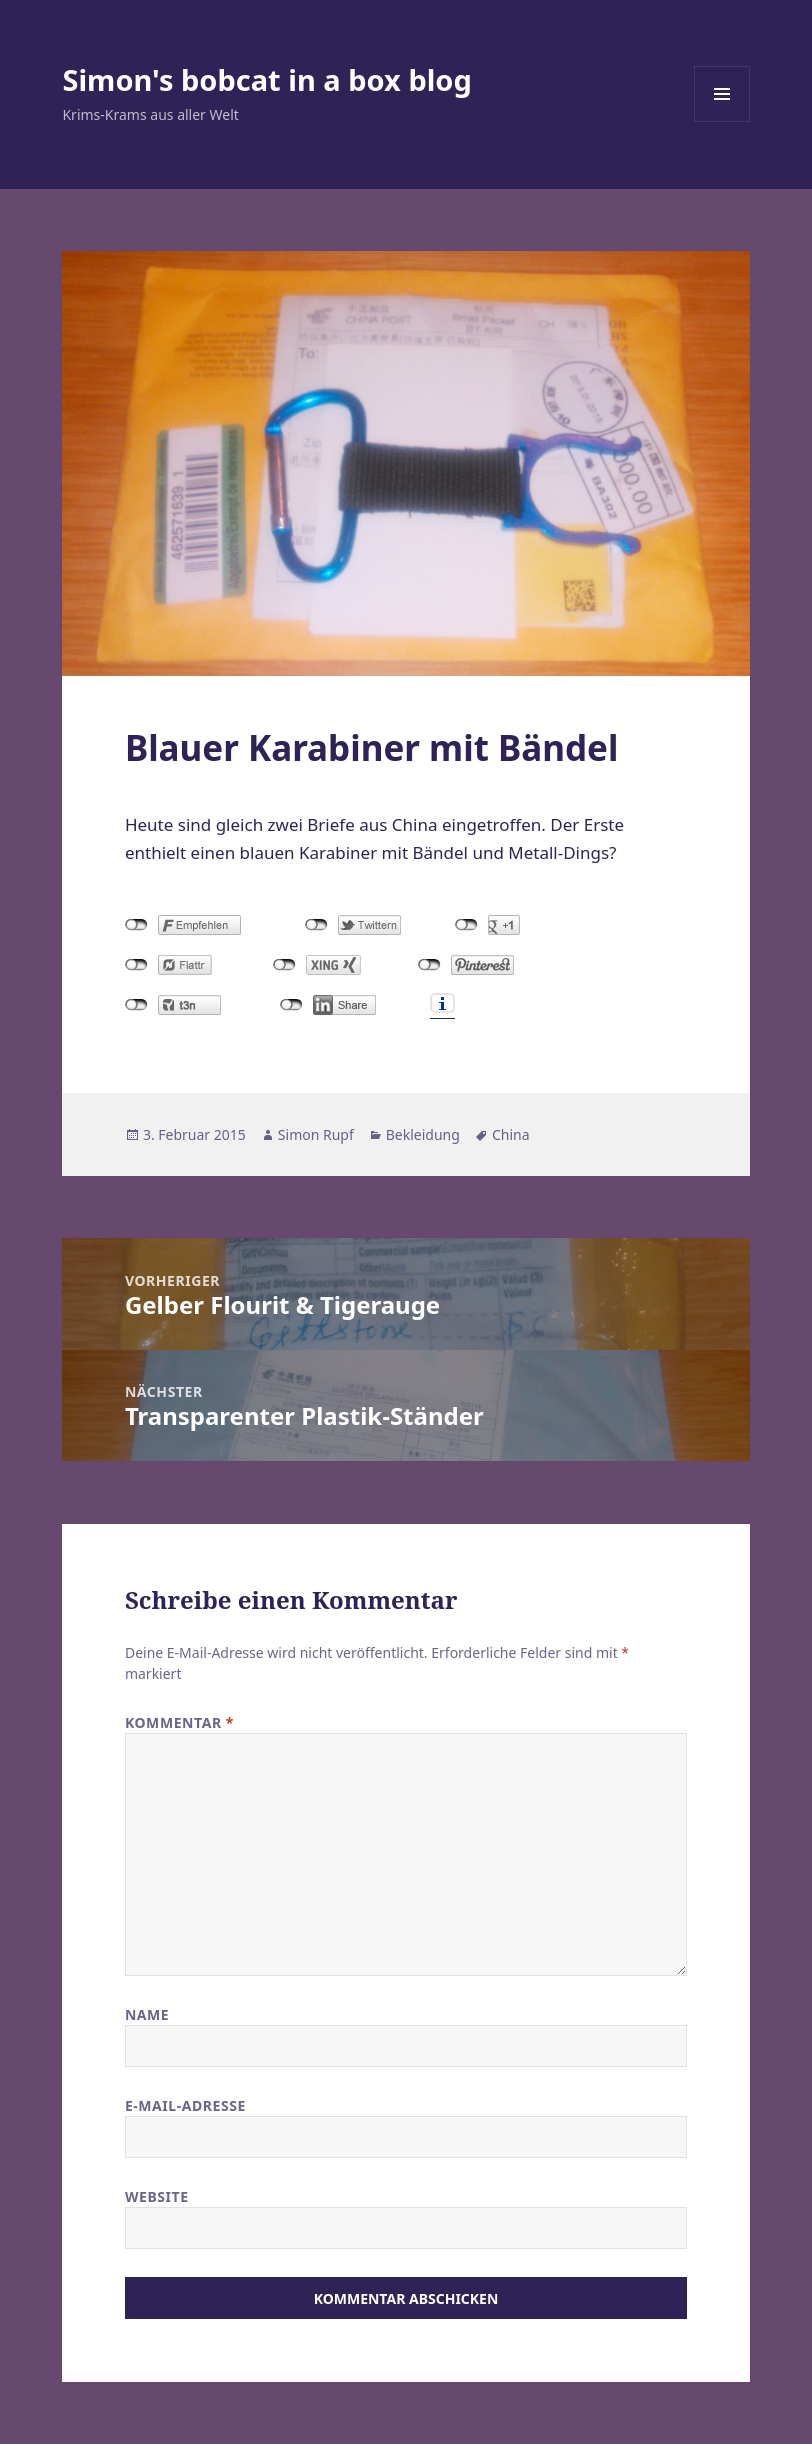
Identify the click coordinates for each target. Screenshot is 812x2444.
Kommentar (179, 1722)
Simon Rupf (316, 1134)
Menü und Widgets (722, 121)
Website (157, 2196)
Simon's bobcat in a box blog (266, 79)
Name (147, 2014)
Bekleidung (423, 1134)
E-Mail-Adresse (185, 2105)
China (511, 1134)
